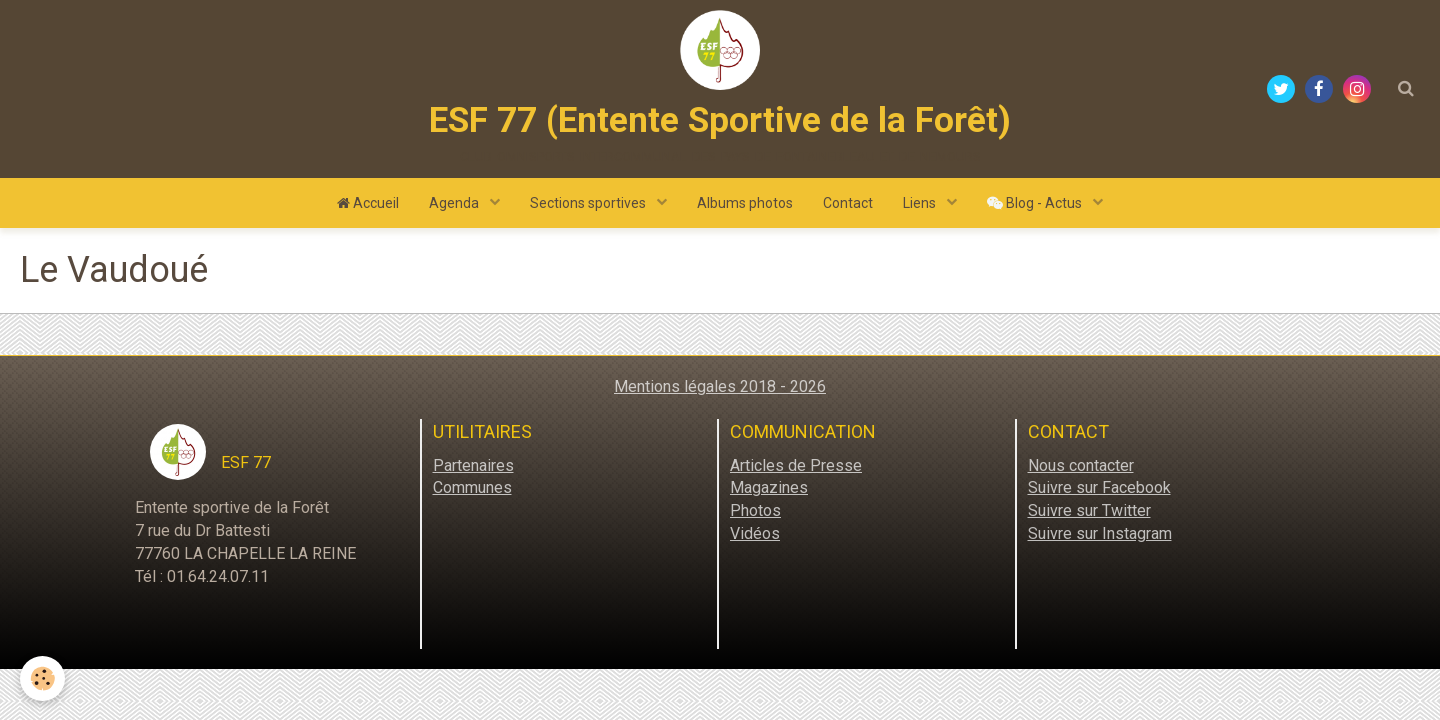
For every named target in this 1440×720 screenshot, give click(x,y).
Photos (755, 510)
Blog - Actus (1036, 203)
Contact (848, 203)
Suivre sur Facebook (1099, 487)
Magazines (769, 487)
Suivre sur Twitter (1089, 510)
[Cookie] (42, 678)
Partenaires (473, 465)
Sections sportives (589, 203)
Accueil (368, 203)
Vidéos (755, 533)
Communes (472, 487)
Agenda (455, 203)
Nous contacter (1081, 465)
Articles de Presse (796, 465)
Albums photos (745, 203)
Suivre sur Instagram (1100, 533)
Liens (921, 203)
